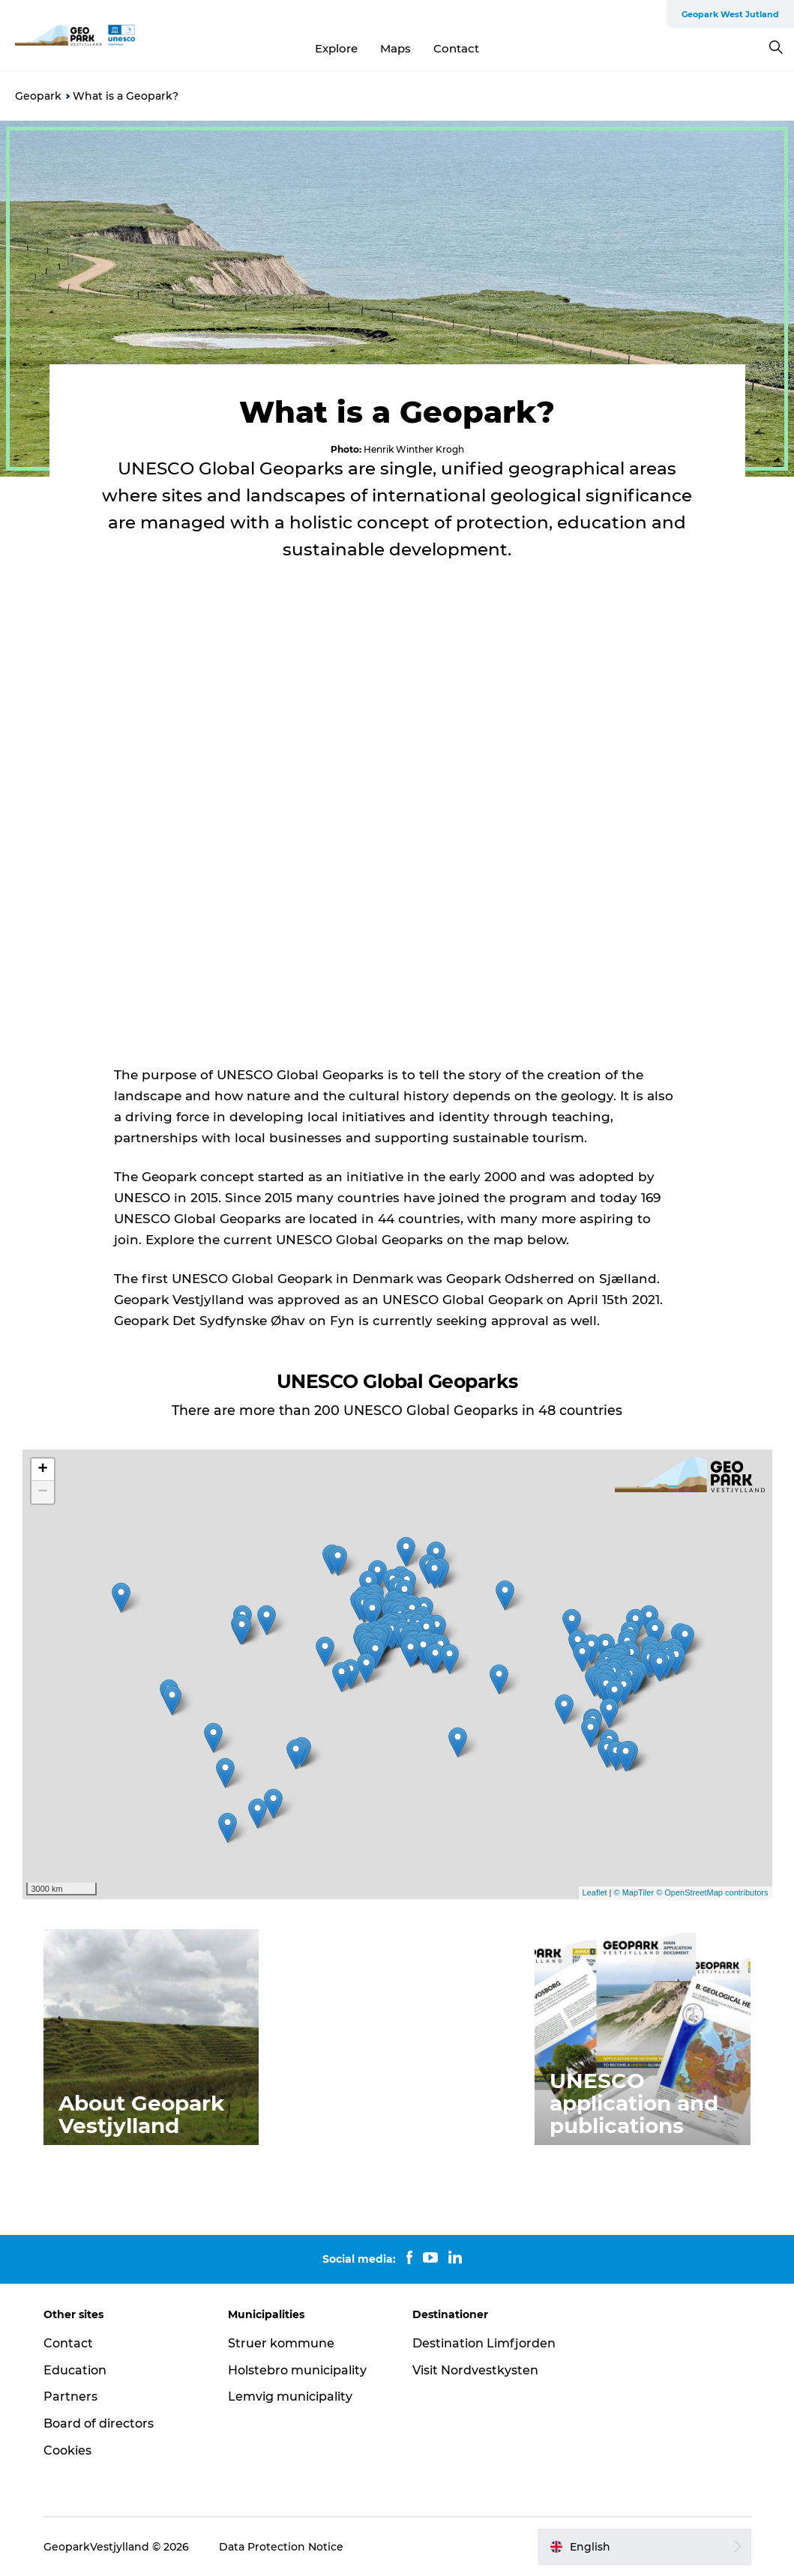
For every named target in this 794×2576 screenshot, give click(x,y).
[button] (644, 2547)
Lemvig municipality (290, 2396)
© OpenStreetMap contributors (712, 1892)
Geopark (38, 96)
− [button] (42, 1492)
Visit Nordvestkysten (475, 2370)
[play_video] (397, 835)
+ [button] (42, 1470)
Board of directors (98, 2423)
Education (74, 2370)
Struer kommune (281, 2343)
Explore (336, 48)
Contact (456, 48)
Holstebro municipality (297, 2370)
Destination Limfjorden (484, 2343)
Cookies (67, 2450)
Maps (395, 48)
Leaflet (595, 1892)
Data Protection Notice (281, 2547)
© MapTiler (634, 1892)
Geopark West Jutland (730, 14)
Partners (70, 2396)
